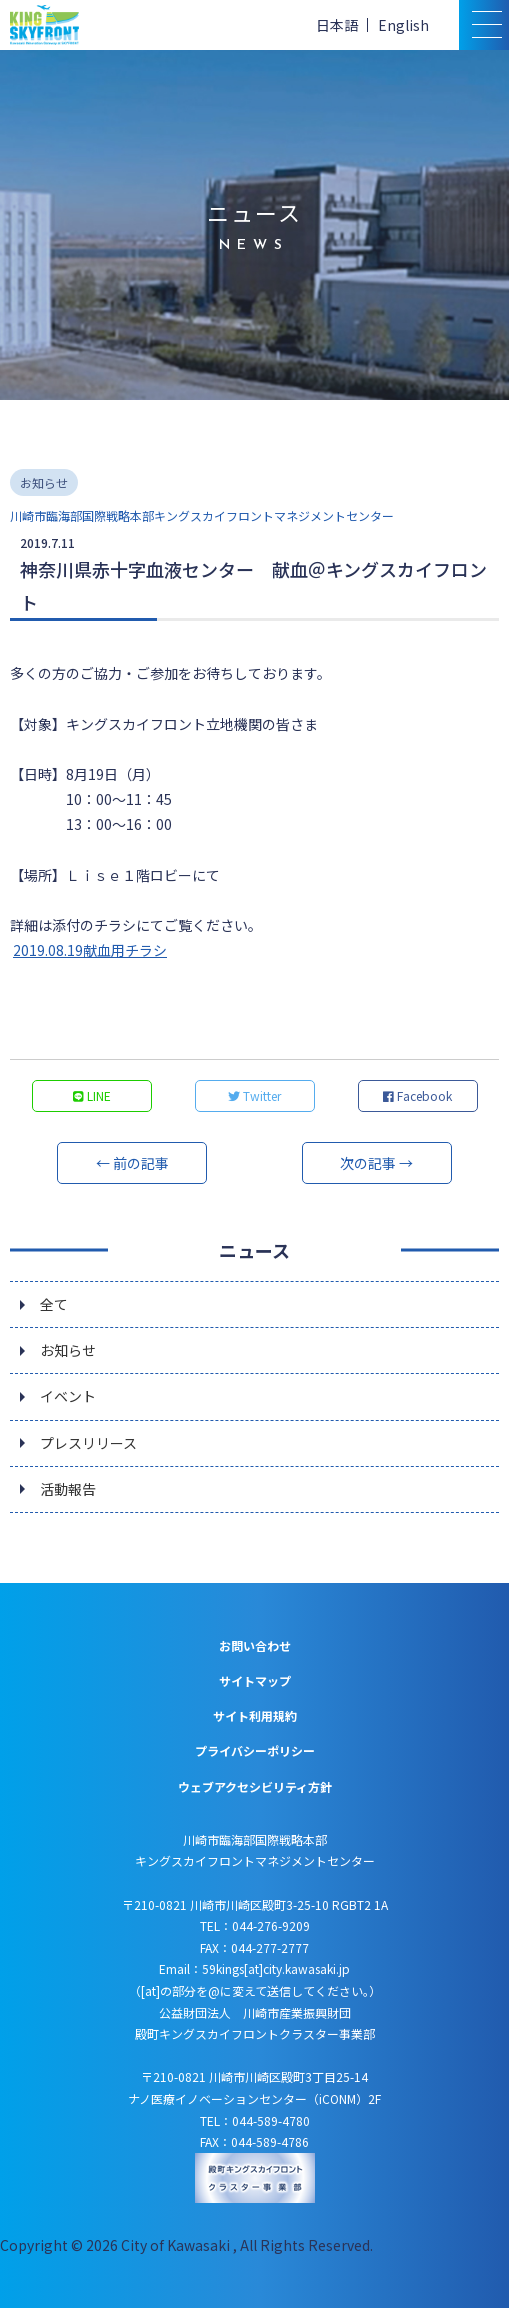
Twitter (254, 1095)
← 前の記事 (132, 1163)
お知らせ (68, 1350)
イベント (68, 1396)
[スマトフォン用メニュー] (484, 25)
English (403, 25)
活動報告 (68, 1489)
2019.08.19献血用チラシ (90, 950)
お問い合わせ (255, 1645)
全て (54, 1304)
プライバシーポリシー (255, 1750)
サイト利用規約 (255, 1715)
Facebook (417, 1095)
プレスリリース (88, 1443)
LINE (92, 1095)
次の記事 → (376, 1163)
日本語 (337, 25)
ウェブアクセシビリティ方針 (255, 1786)
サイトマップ (255, 1680)
